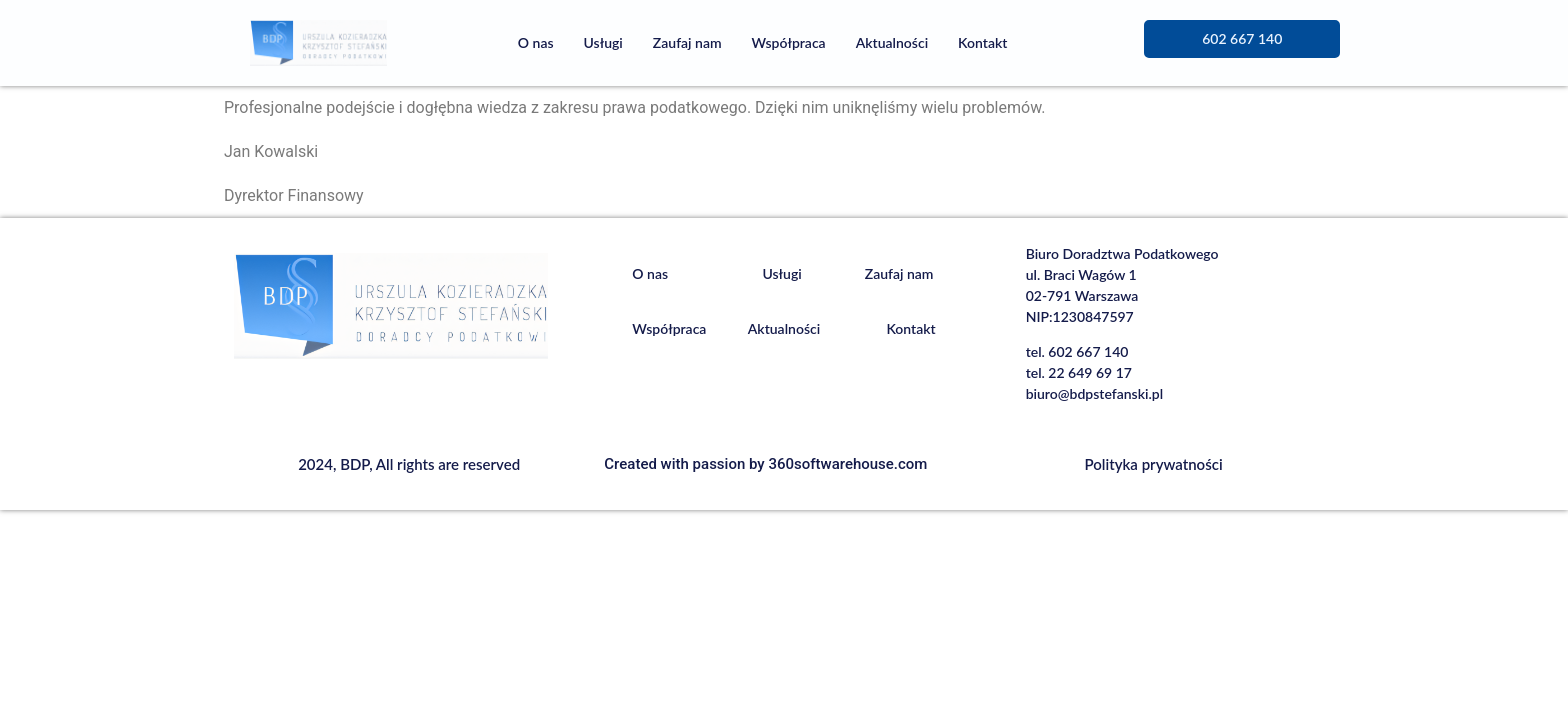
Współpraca (789, 42)
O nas (536, 42)
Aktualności (892, 42)
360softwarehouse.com (847, 464)
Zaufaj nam (687, 42)
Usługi (603, 42)
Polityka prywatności (1154, 464)
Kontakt (982, 42)
